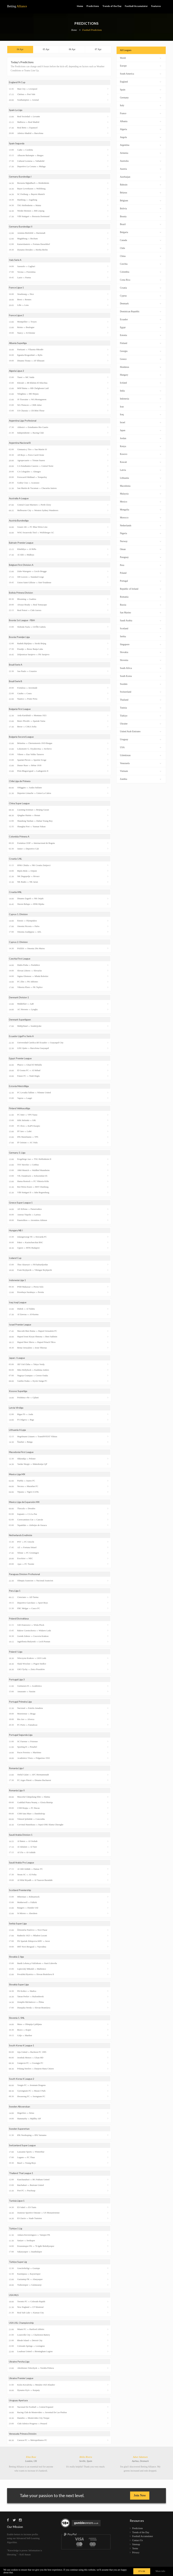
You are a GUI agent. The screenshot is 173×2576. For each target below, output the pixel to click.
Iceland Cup (15, 1258)
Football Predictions (92, 30)
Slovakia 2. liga (16, 1957)
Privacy (136, 2553)
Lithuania (140, 477)
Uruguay (140, 739)
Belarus (140, 192)
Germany (140, 97)
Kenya (140, 446)
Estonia (140, 334)
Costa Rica (140, 279)
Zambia (140, 778)
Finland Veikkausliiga (19, 1108)
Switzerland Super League (22, 2146)
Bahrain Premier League (21, 543)
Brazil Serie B (15, 681)
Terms (135, 2549)
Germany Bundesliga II (21, 226)
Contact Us (137, 2541)
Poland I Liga (15, 1652)
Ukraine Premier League (21, 2379)
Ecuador (140, 319)
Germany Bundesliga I (20, 176)
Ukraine (140, 723)
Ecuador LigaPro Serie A (21, 1036)
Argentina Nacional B (20, 443)
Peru (140, 564)
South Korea (140, 675)
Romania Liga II (17, 1791)
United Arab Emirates (140, 731)
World (140, 57)
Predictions (92, 6)
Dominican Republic (140, 311)
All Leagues (125, 50)
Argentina (140, 144)
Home (80, 6)
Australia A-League (19, 498)
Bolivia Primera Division (21, 593)
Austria (140, 168)
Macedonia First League (21, 1452)
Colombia (140, 271)
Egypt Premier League (20, 1058)
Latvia (140, 469)
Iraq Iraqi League (18, 1303)
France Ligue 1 (16, 287)
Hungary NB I (16, 1230)
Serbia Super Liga (18, 1924)
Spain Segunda (16, 143)
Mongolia (140, 509)
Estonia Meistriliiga (19, 1086)
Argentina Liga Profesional (23, 420)
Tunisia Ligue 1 (17, 2201)
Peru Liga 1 (15, 1591)
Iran (140, 406)
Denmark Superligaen (20, 1020)
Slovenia (140, 659)
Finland (140, 342)
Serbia (140, 636)
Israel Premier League (20, 1325)
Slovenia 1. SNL (17, 2018)
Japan (140, 430)
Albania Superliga (18, 343)
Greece (140, 358)
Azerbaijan (140, 176)
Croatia (140, 287)
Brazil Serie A (16, 665)
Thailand (140, 699)
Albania (140, 121)
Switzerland (140, 691)
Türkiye (140, 715)
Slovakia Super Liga (19, 1985)
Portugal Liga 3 (17, 1680)
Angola (140, 137)
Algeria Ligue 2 (16, 370)
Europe (140, 65)
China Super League (19, 803)
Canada (140, 239)
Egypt (140, 327)
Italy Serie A (15, 260)
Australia (140, 160)
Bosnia (140, 216)
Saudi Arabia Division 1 (21, 1835)
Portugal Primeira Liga (20, 1702)
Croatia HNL (15, 892)
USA (140, 747)
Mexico (140, 501)
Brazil (140, 224)
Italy (140, 105)
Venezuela (140, 763)
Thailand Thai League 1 (21, 2173)
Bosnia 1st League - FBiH (22, 620)
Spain (140, 89)
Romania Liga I (16, 1768)
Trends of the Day (111, 6)
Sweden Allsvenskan (20, 2107)
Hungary (140, 374)
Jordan (140, 438)
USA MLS (14, 2295)
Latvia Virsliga (16, 1408)
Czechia (140, 263)
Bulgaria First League (20, 709)
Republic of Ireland (140, 588)
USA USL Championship (21, 2323)
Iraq (140, 414)
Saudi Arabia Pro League (21, 1863)
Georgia (140, 350)
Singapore (140, 644)
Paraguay (140, 556)
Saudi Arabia (140, 620)
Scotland (140, 628)
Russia (140, 604)
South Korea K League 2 (22, 2079)
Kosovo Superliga (18, 1391)
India (140, 390)
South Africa (140, 667)
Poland (140, 572)
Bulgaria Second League (21, 737)
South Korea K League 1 (22, 2046)
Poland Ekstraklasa (19, 1619)
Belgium (140, 200)
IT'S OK (141, 2571)
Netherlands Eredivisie (21, 1535)
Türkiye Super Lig (18, 2262)
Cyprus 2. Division (18, 942)
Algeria (140, 129)
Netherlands (140, 525)
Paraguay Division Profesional (24, 1574)
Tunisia (140, 707)
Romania (140, 596)
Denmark (140, 303)
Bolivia (140, 208)
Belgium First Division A (21, 565)
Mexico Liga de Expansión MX (24, 1502)
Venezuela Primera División (23, 2434)
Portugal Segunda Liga (21, 1735)
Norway (140, 541)
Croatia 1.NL (15, 859)
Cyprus (140, 295)
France (140, 113)
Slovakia (140, 651)
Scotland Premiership (20, 1890)
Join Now (140, 2496)
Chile (140, 247)
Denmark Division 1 (19, 997)
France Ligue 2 (16, 315)
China (140, 255)
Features (156, 6)
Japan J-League (17, 1358)
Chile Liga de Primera (20, 781)
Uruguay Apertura (18, 2401)
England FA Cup (17, 82)
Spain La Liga (15, 110)
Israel (140, 422)
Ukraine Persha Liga (19, 2362)
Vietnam (140, 770)
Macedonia (140, 485)
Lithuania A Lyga (17, 1430)
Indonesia (140, 398)
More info (160, 2571)
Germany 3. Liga (17, 1153)
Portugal (140, 580)
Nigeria (140, 533)
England (140, 81)
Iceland (140, 382)
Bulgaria (140, 232)
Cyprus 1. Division (18, 914)
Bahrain (140, 184)
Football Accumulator (136, 6)
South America (140, 73)
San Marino (140, 612)
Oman (140, 549)
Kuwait (140, 461)
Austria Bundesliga (19, 520)
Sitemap (136, 2545)
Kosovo (140, 453)
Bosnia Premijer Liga (19, 637)
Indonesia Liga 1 (17, 1280)
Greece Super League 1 (21, 1203)
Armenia (140, 152)
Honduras (140, 366)
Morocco (140, 517)
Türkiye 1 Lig (15, 2229)
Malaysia (140, 493)
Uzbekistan (140, 755)
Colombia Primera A (19, 837)
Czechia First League (20, 959)
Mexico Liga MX (17, 1474)
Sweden (140, 683)
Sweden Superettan (19, 2129)
